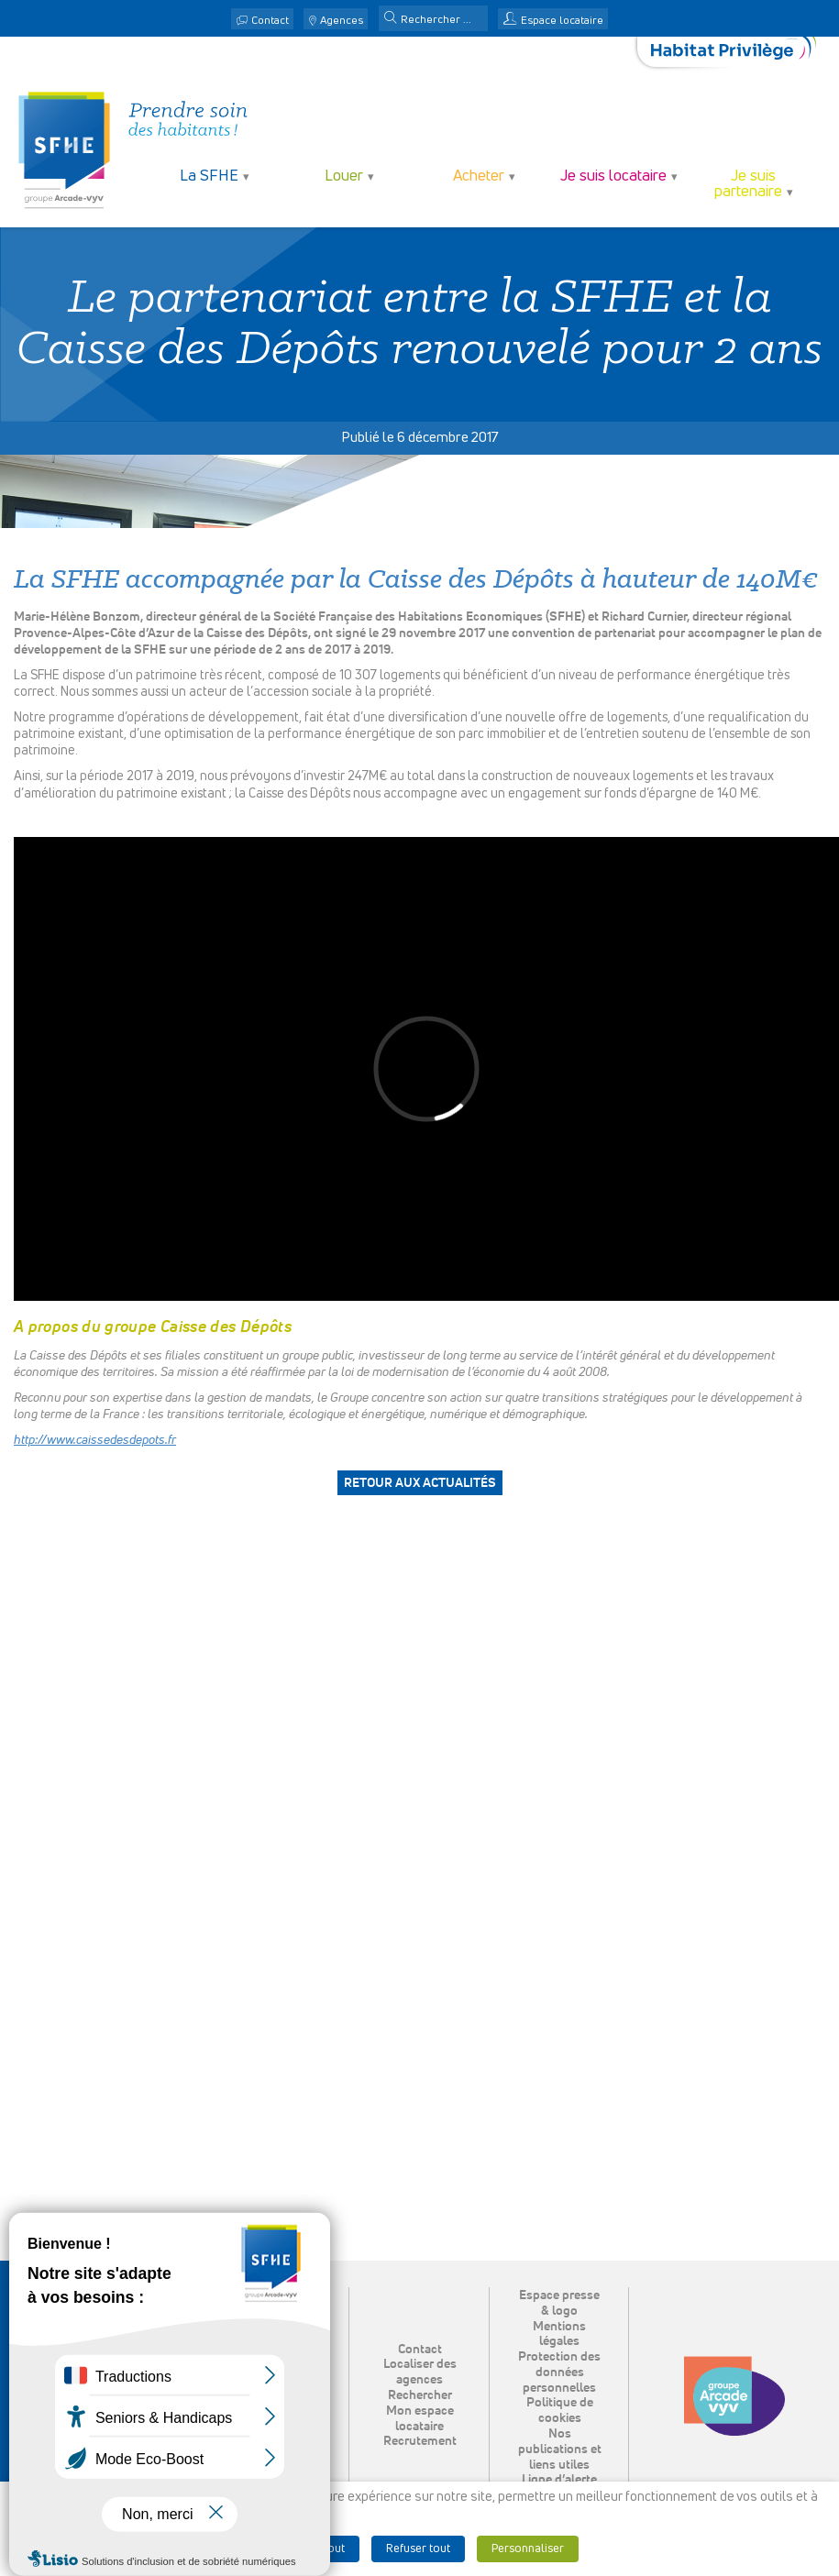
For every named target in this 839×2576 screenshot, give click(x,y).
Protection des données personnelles (559, 2372)
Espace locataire (562, 21)
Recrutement (420, 2441)
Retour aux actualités (420, 1483)
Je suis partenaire (748, 184)
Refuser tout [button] (418, 2549)
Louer (344, 176)
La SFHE (209, 176)
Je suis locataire (613, 176)
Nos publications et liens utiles (560, 2449)
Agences (341, 21)
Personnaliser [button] (527, 2549)
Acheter (478, 176)
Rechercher (420, 2395)
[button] (390, 19)
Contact (270, 21)
